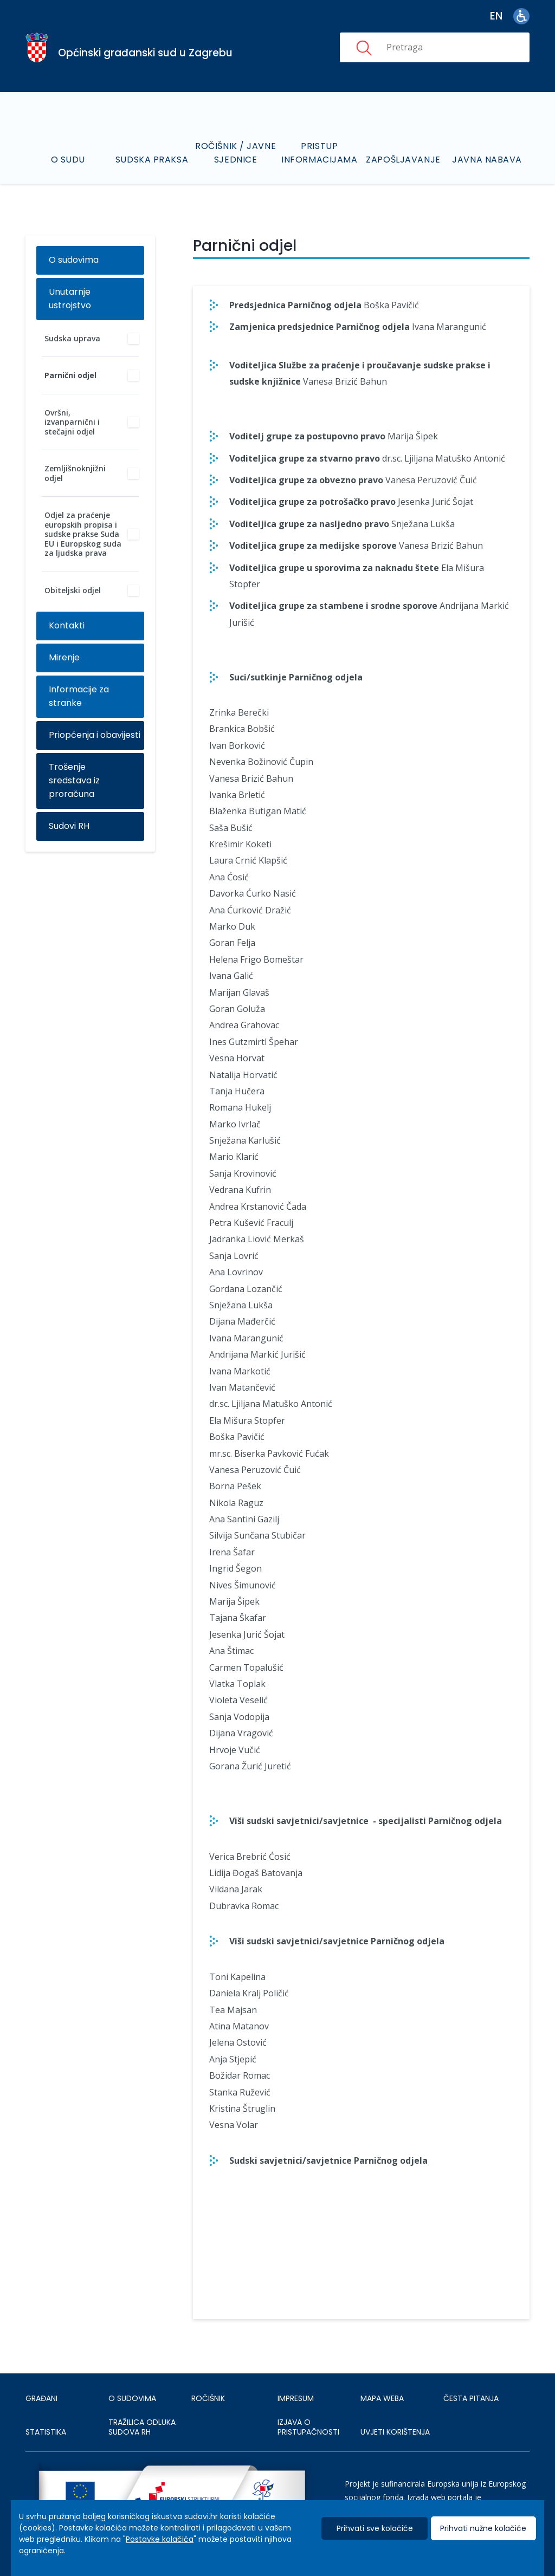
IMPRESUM (296, 2398)
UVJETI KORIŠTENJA (395, 2431)
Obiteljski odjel (72, 590)
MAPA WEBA (382, 2398)
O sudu (68, 159)
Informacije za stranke (79, 696)
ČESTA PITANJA (471, 2398)
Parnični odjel (70, 375)
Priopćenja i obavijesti (94, 735)
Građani (41, 2398)
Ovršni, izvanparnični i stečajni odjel (72, 422)
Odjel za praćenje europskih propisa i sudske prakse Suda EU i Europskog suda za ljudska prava (82, 534)
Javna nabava (487, 159)
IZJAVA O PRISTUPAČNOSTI (308, 2427)
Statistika (45, 2431)
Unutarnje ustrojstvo (70, 298)
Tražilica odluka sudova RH (142, 2427)
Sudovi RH (69, 826)
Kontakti (67, 625)
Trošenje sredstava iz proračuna (74, 780)
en (496, 16)
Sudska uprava (72, 338)
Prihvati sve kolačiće (375, 2528)
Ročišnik (208, 2398)
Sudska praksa (151, 159)
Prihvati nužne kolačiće (483, 2528)
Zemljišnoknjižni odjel (75, 473)
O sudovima (74, 260)
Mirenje (64, 657)
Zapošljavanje (403, 159)
